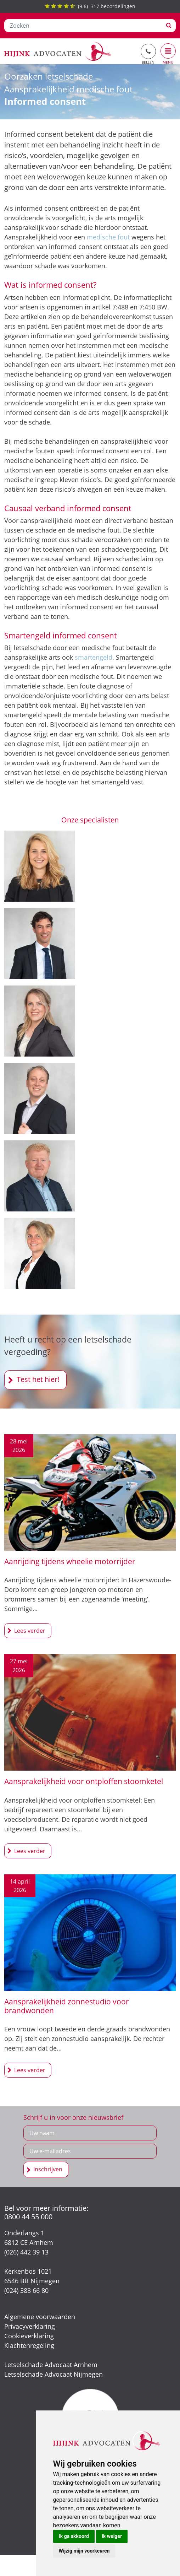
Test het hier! (38, 1379)
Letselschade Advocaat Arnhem (50, 2364)
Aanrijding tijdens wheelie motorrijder (69, 1561)
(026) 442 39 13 (26, 2252)
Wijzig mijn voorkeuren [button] (84, 2551)
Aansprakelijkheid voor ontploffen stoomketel (83, 1781)
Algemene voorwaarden (39, 2316)
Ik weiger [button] (112, 2536)
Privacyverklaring (29, 2326)
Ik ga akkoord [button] (74, 2536)
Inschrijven (47, 2169)
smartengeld (93, 657)
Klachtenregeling (29, 2345)
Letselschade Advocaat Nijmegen (53, 2374)
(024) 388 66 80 (26, 2290)
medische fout (108, 237)
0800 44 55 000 (28, 2216)
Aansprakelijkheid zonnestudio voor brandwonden (66, 2006)
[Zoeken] (83, 25)
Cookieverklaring (29, 2336)
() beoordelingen (90, 6)
